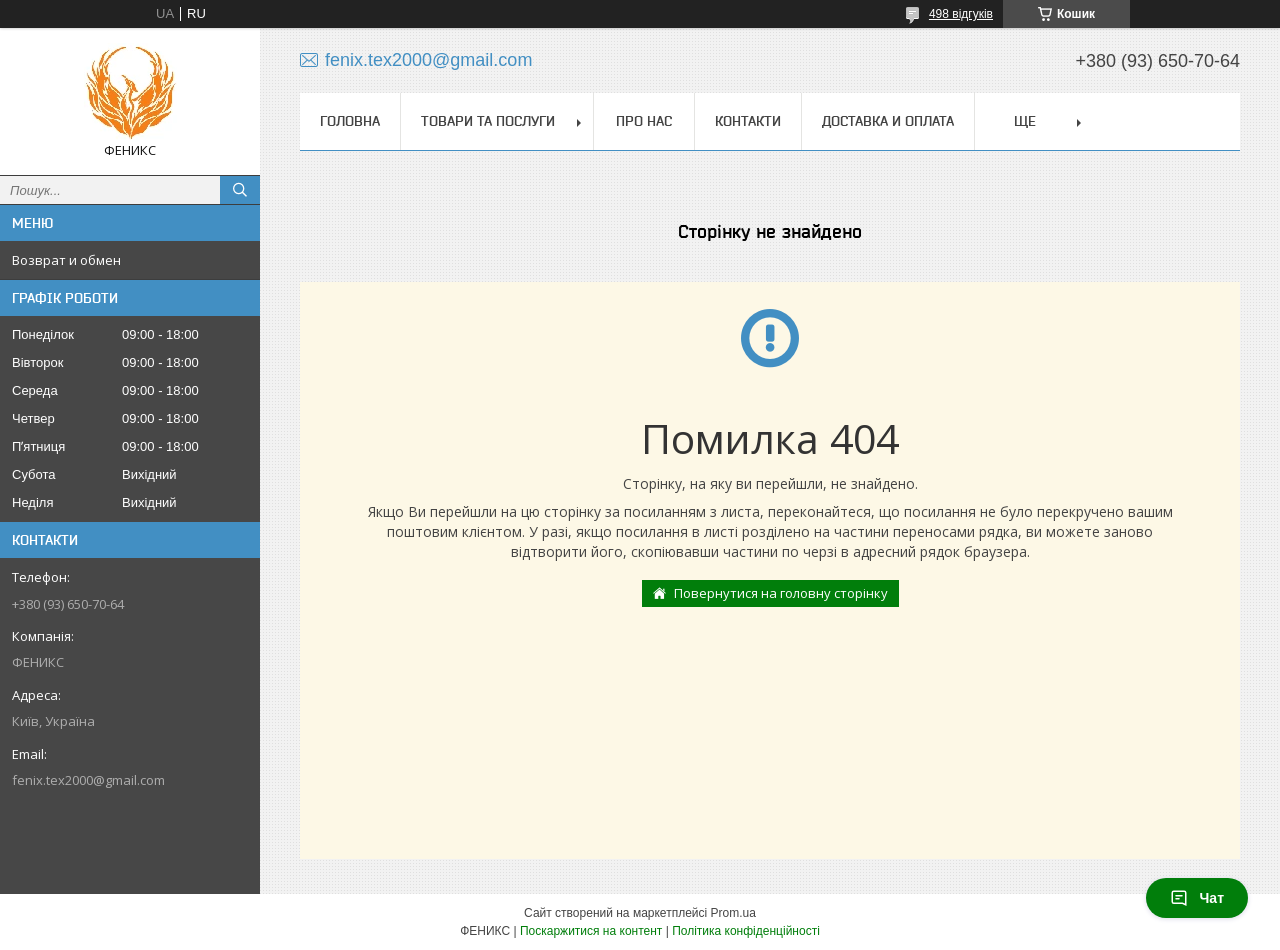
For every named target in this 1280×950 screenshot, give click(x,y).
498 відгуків (961, 14)
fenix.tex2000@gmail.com (88, 780)
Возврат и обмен (66, 260)
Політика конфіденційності (746, 931)
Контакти (748, 121)
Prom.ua (733, 913)
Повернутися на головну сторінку (781, 593)
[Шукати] (240, 190)
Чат (1197, 898)
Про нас (644, 121)
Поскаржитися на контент (591, 931)
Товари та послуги (488, 121)
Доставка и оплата (888, 121)
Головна (350, 121)
